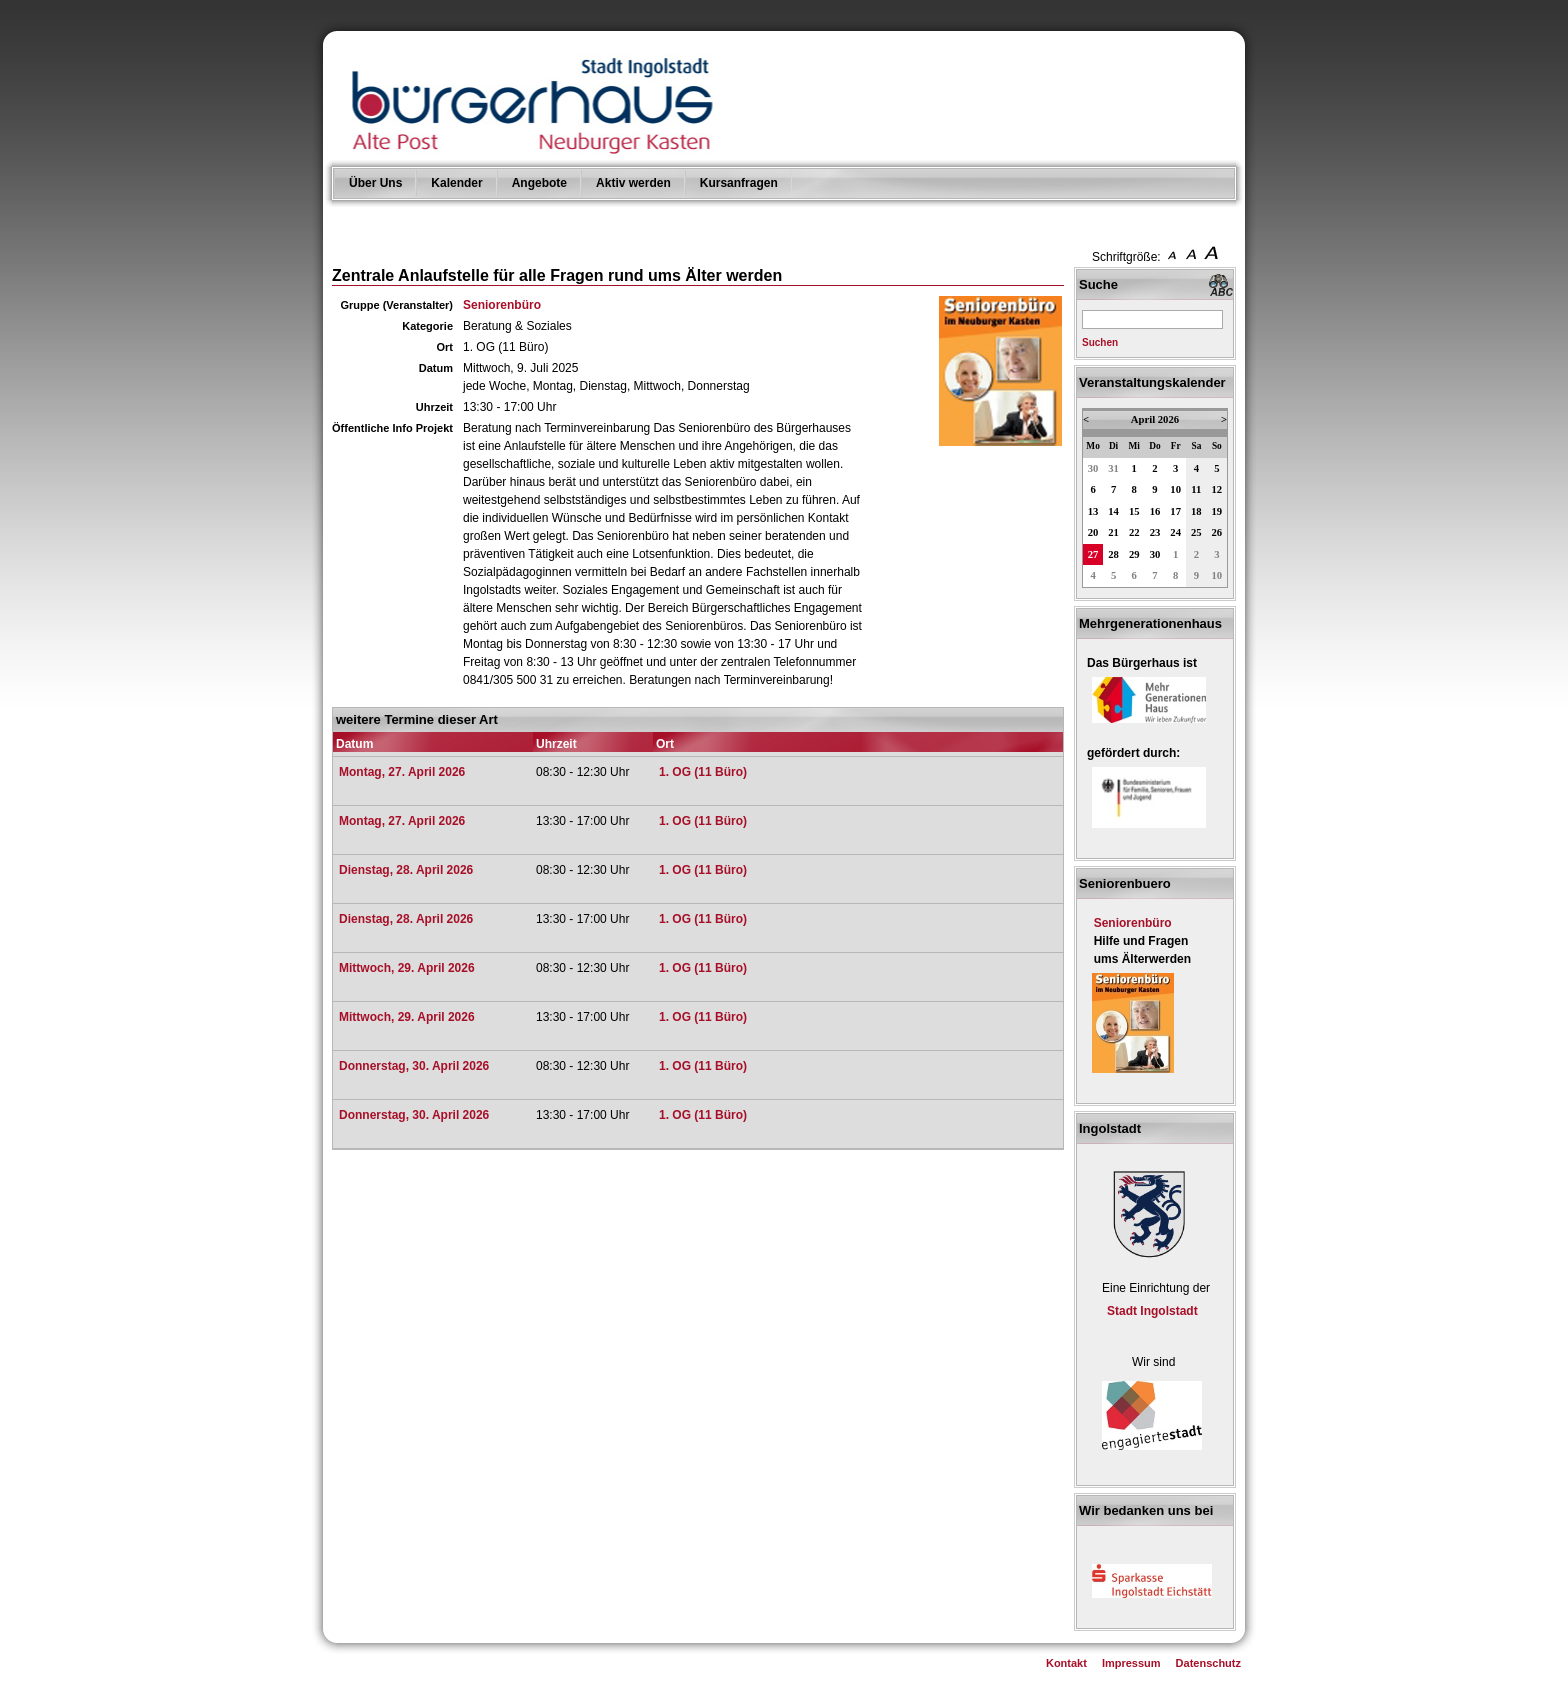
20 (1093, 532)
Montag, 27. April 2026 (402, 772)
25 (1196, 532)
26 (1217, 532)
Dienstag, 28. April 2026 (406, 870)
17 (1175, 511)
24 (1175, 532)
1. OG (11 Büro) (703, 772)
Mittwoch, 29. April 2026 (407, 968)
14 (1113, 511)
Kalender (456, 183)
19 (1217, 511)
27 (1093, 554)
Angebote (539, 183)
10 (1175, 489)
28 (1113, 554)
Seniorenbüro (502, 305)
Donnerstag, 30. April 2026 (414, 1066)
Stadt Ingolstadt (1152, 1311)
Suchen (1100, 342)
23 (1155, 532)
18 (1196, 511)
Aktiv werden (633, 183)
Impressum (1131, 1663)
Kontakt (1066, 1663)
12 (1217, 489)
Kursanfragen (739, 183)
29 (1134, 554)
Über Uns (375, 183)
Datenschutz (1208, 1663)
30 (1093, 468)
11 (1196, 489)
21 (1113, 532)
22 (1134, 532)
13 (1093, 511)
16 (1155, 511)
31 (1113, 468)
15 (1134, 511)
